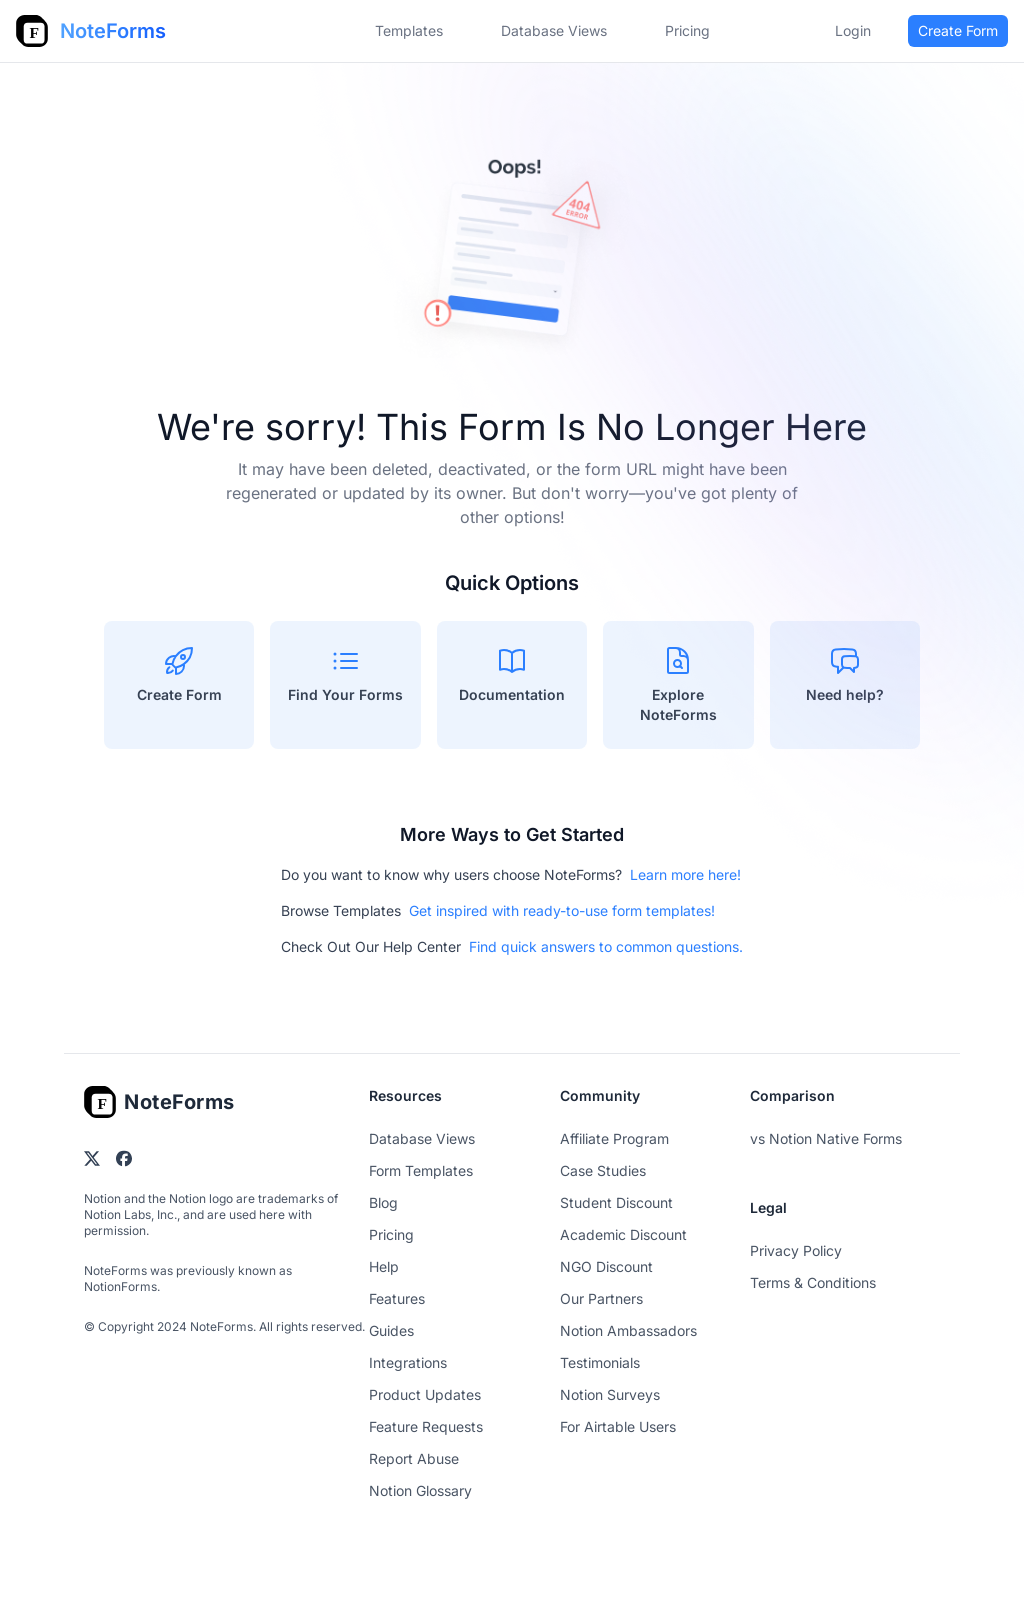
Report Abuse (414, 1458)
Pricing (391, 1234)
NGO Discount (606, 1266)
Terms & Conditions (813, 1282)
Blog (383, 1202)
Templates (409, 30)
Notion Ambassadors (628, 1330)
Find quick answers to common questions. (606, 946)
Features (397, 1298)
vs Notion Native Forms (826, 1138)
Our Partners (601, 1298)
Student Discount (616, 1202)
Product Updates (425, 1394)
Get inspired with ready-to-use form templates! (562, 910)
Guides (391, 1330)
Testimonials (600, 1362)
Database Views (554, 30)
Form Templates (421, 1170)
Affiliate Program (614, 1138)
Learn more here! (685, 874)
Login (853, 30)
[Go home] (159, 1102)
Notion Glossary (420, 1490)
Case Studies (603, 1170)
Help (384, 1266)
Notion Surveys (610, 1394)
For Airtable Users (618, 1426)
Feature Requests (426, 1426)
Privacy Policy (796, 1250)
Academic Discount (623, 1234)
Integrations (408, 1362)
